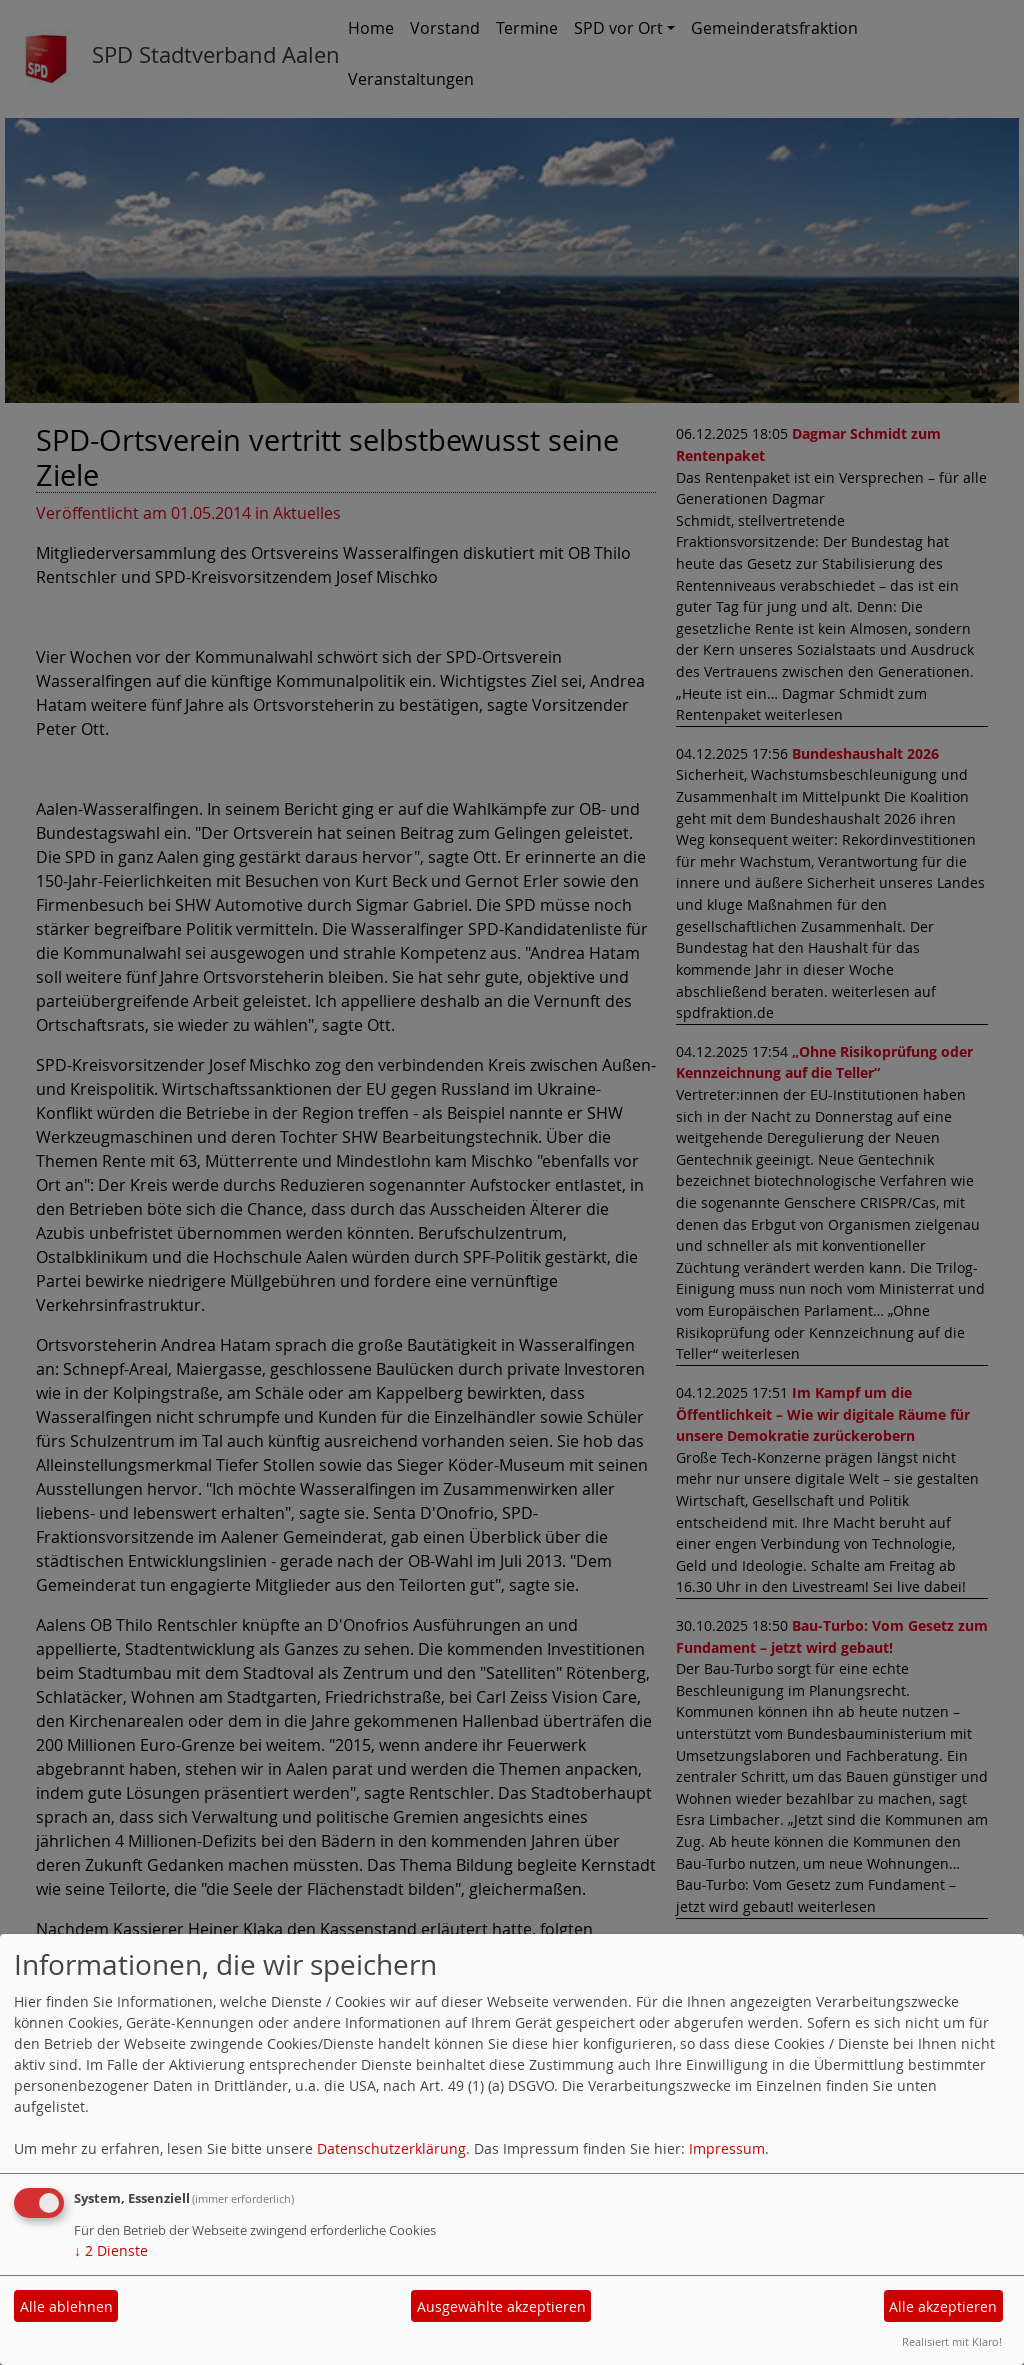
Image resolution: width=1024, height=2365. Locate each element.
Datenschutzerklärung (391, 2148)
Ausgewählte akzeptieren (501, 2306)
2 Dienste (111, 2250)
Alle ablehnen (66, 2306)
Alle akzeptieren (943, 2306)
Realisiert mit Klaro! (952, 2341)
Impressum (727, 2148)
